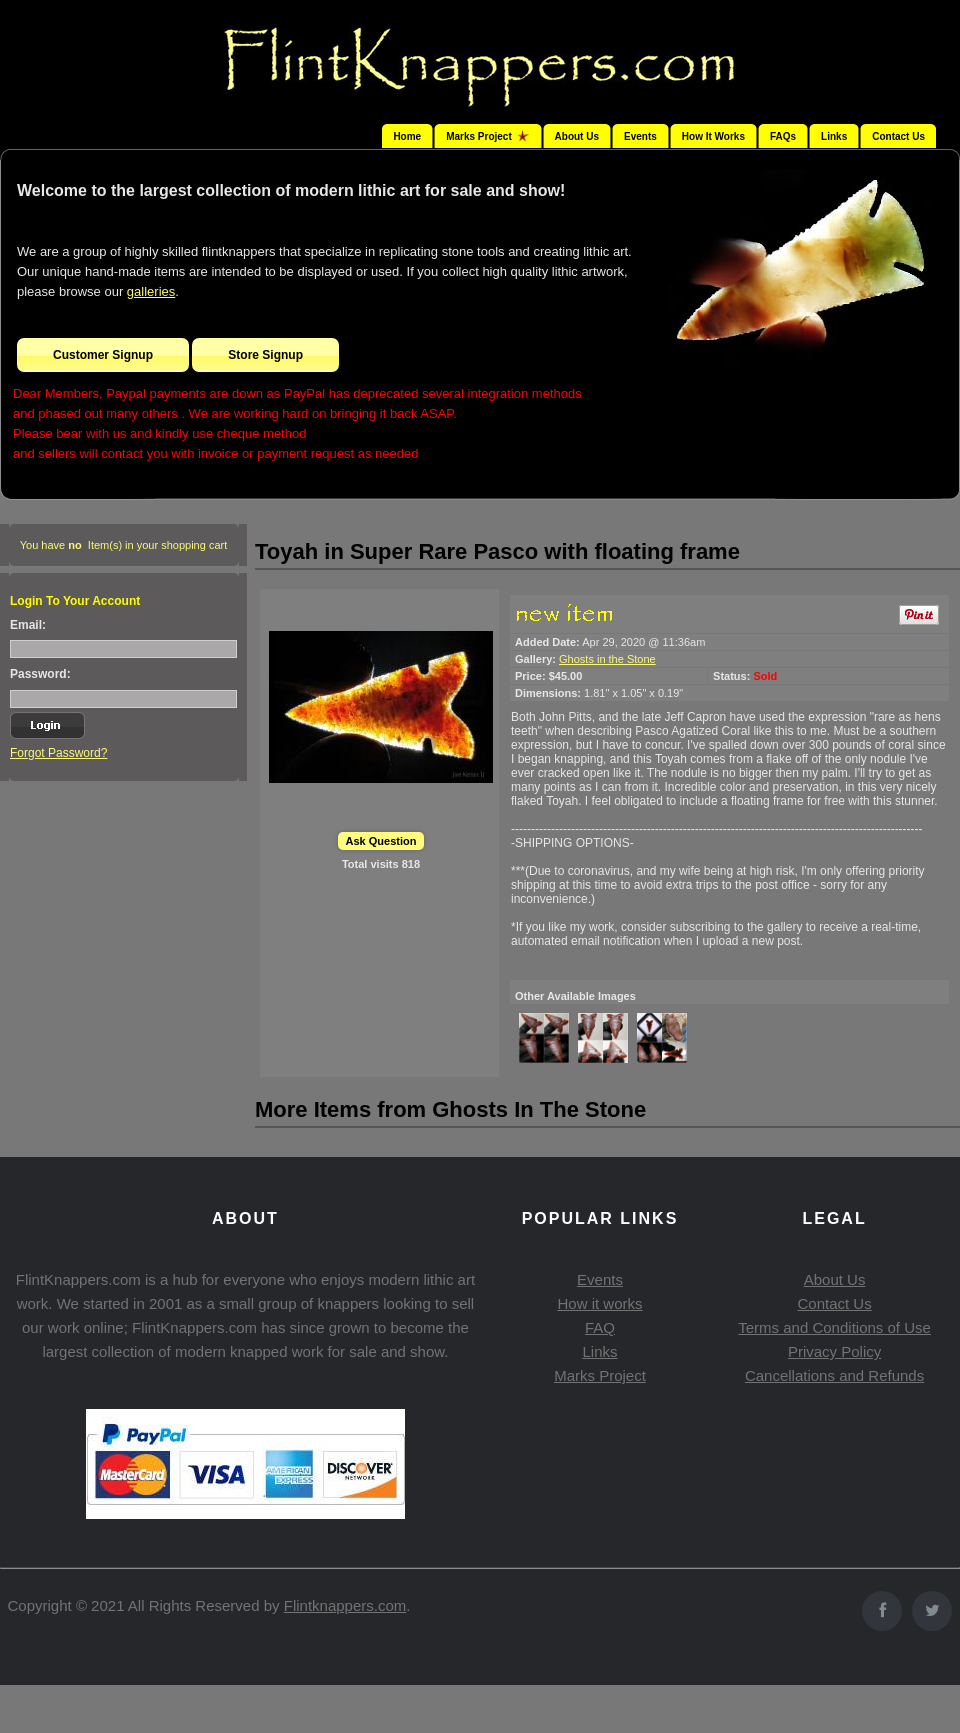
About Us (577, 136)
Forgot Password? (58, 753)
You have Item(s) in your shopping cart (124, 545)
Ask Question (381, 841)
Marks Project (600, 1375)
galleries (151, 291)
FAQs (783, 136)
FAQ (600, 1327)
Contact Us (898, 136)
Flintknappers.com (345, 1605)
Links (834, 136)
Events (640, 136)
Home (407, 136)
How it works (599, 1303)
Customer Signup (103, 355)
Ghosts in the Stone (607, 659)
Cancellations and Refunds (834, 1375)
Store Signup (265, 355)
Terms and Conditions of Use (834, 1327)
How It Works (713, 136)
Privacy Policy (834, 1351)
